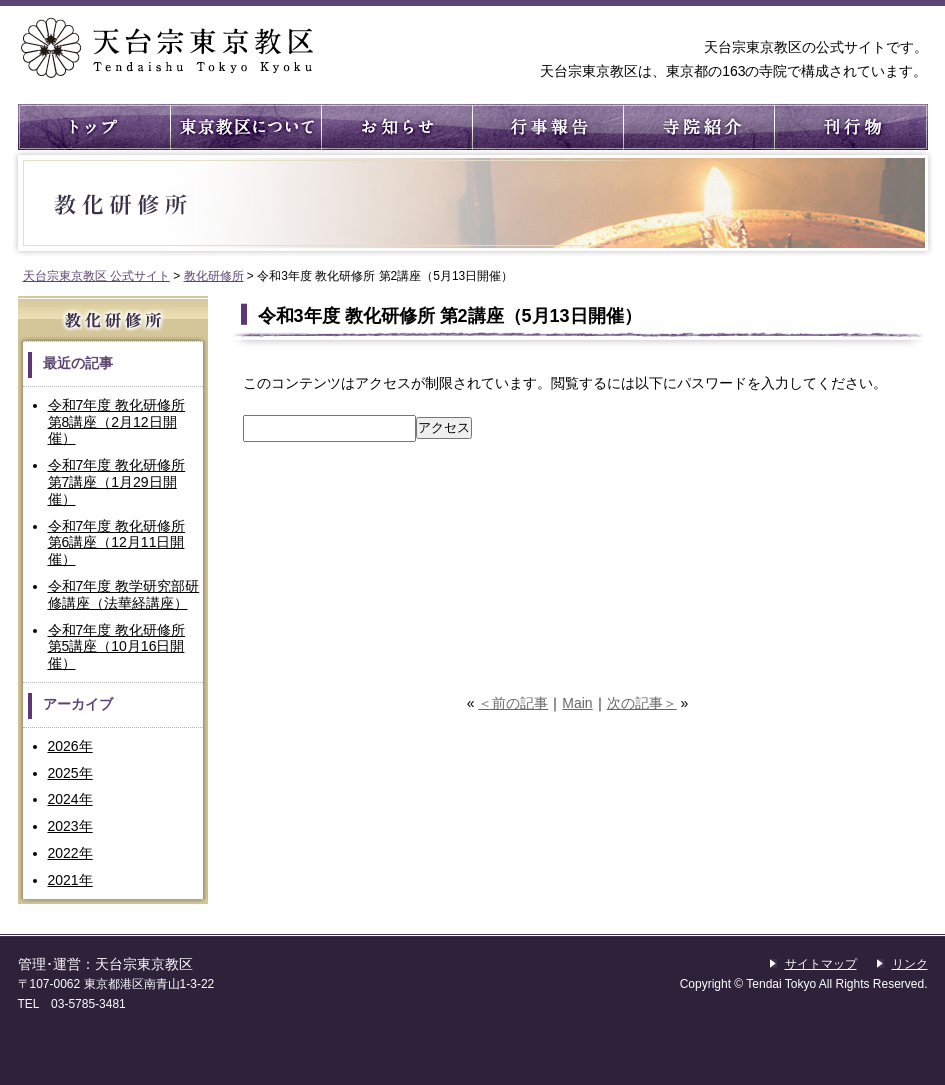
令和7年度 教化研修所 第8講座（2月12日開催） (117, 422)
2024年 (70, 799)
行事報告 (546, 127)
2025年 (70, 773)
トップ (93, 127)
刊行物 (848, 127)
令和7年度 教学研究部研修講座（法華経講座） (124, 594)
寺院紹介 (697, 127)
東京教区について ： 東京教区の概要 (244, 127)
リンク (910, 964)
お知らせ (395, 127)
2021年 (70, 880)
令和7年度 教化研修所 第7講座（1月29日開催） (117, 482)
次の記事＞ (642, 703)
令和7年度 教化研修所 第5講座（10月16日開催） (117, 647)
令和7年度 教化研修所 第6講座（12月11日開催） (117, 543)
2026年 (70, 746)
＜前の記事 (513, 703)
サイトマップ (821, 964)
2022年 (70, 853)
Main (577, 703)
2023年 (70, 826)
